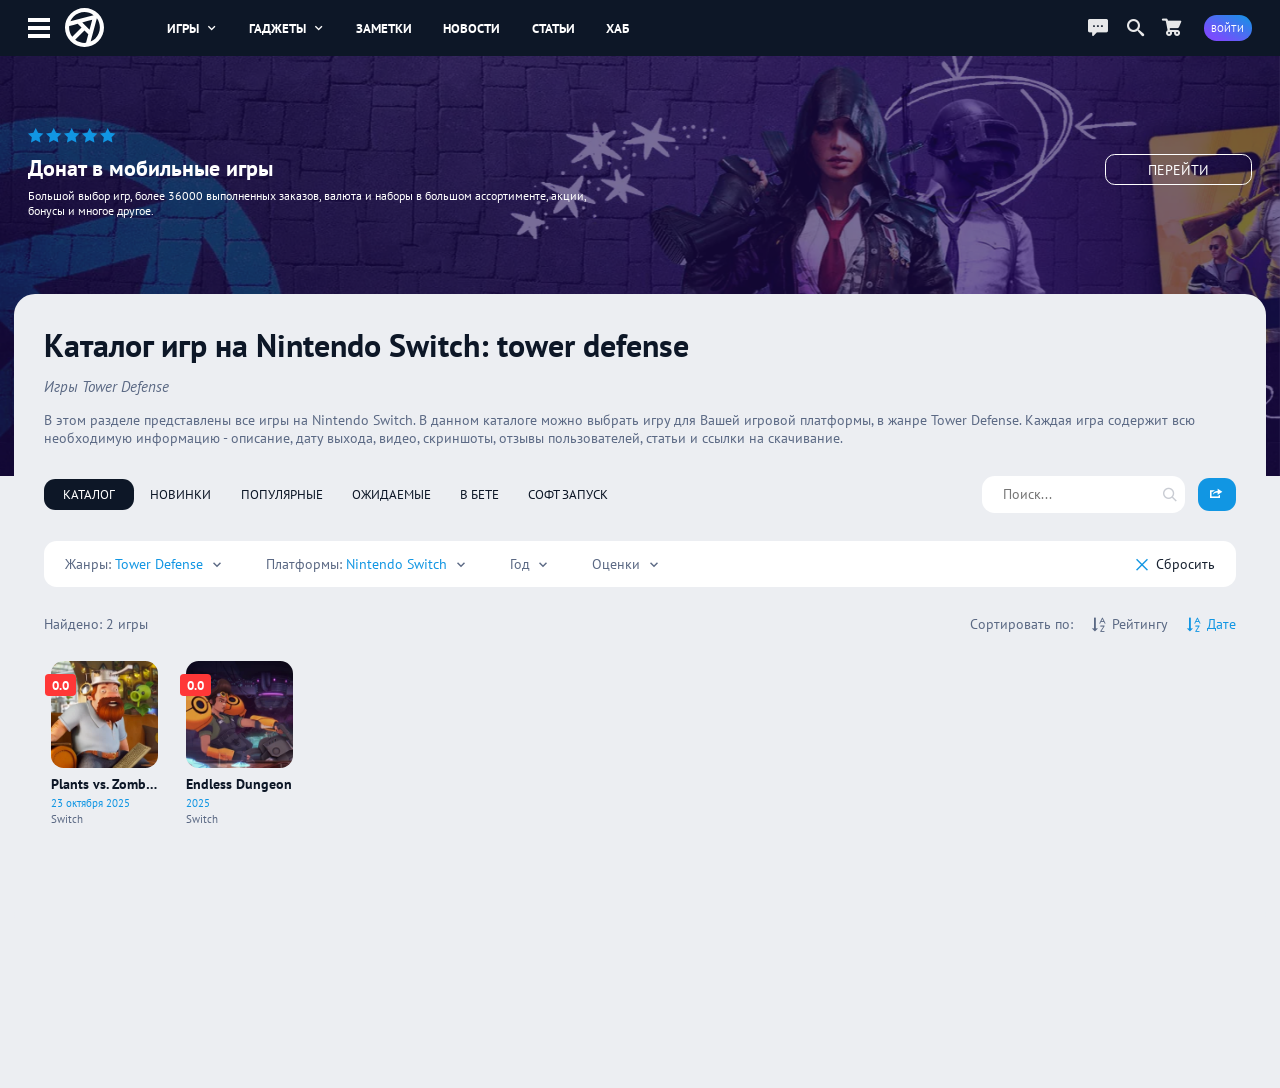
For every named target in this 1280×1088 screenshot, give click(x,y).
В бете (479, 494)
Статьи (553, 28)
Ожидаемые (391, 494)
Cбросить (1175, 564)
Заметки (384, 28)
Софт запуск (568, 494)
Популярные (282, 494)
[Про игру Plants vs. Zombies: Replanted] (104, 743)
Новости (471, 28)
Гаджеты (287, 28)
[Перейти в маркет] (1172, 27)
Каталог (89, 494)
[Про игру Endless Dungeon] (239, 743)
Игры (192, 28)
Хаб (617, 28)
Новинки (180, 494)
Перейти (1178, 170)
